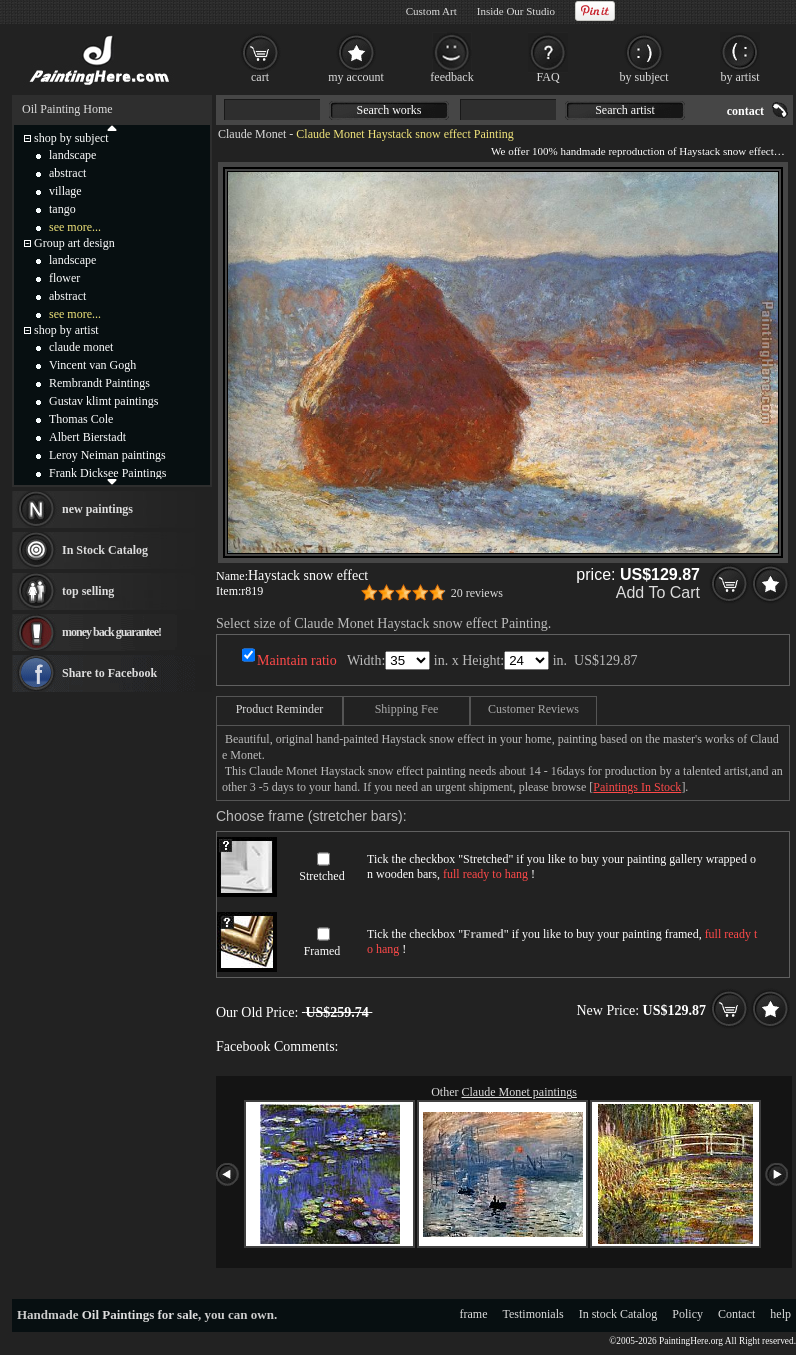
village (65, 191)
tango (62, 209)
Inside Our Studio (516, 11)
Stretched (321, 876)
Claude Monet (252, 134)
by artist (740, 77)
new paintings (97, 509)
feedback (451, 77)
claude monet (81, 347)
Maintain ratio (297, 660)
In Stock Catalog (105, 550)
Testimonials (533, 1314)
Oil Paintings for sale (140, 1314)
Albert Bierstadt (87, 437)
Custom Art (431, 11)
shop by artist (66, 330)
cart (260, 77)
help (780, 1314)
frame (474, 1314)
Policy (687, 1314)
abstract (67, 173)
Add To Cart (658, 592)
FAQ (547, 77)
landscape (72, 155)
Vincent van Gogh (92, 365)
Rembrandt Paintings (99, 383)
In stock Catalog (618, 1314)
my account (356, 77)
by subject (644, 77)
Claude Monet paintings (519, 1092)
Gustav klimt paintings (103, 401)
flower (64, 278)
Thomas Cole (81, 419)
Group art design (74, 243)
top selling (88, 591)
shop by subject (71, 138)
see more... (75, 227)
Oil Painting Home (67, 109)
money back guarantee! (111, 632)
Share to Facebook (109, 673)
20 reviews (477, 593)
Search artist (625, 110)
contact (745, 111)
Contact (736, 1314)
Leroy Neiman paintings (107, 455)
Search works (389, 110)
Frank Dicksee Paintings (107, 473)
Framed (322, 951)
